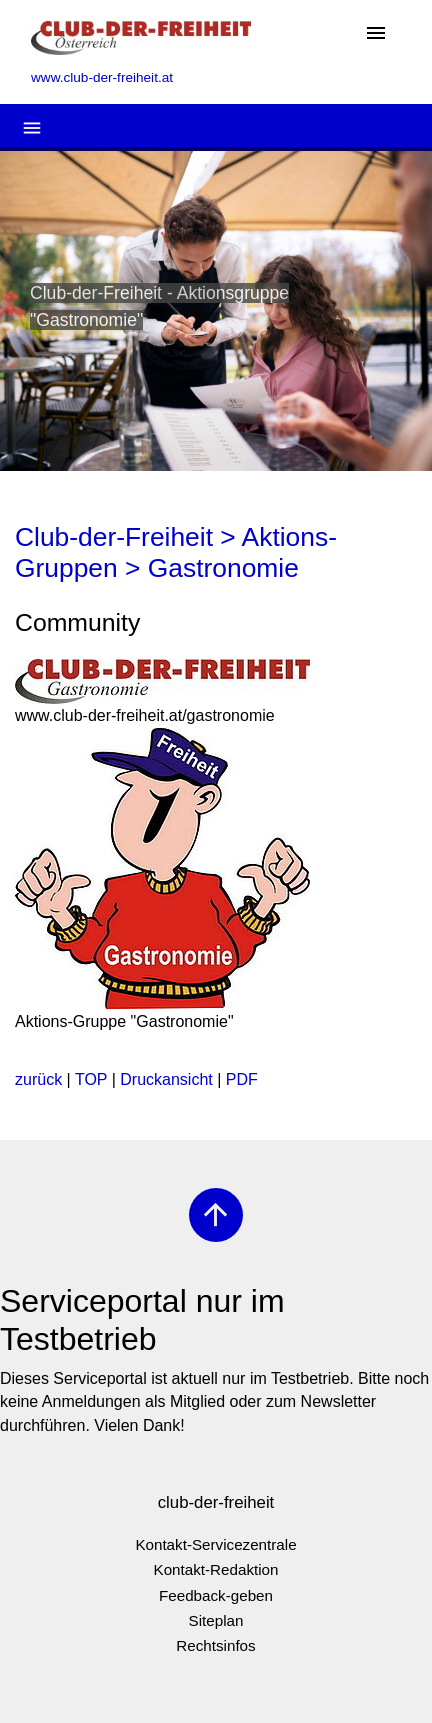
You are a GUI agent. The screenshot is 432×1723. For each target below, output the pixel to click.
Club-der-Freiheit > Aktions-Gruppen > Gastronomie (176, 553)
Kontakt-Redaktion (216, 1569)
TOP (91, 1079)
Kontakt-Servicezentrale (215, 1544)
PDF (242, 1079)
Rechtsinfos (215, 1645)
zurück (38, 1079)
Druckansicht (166, 1079)
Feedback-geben (216, 1595)
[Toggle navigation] (376, 34)
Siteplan (216, 1620)
